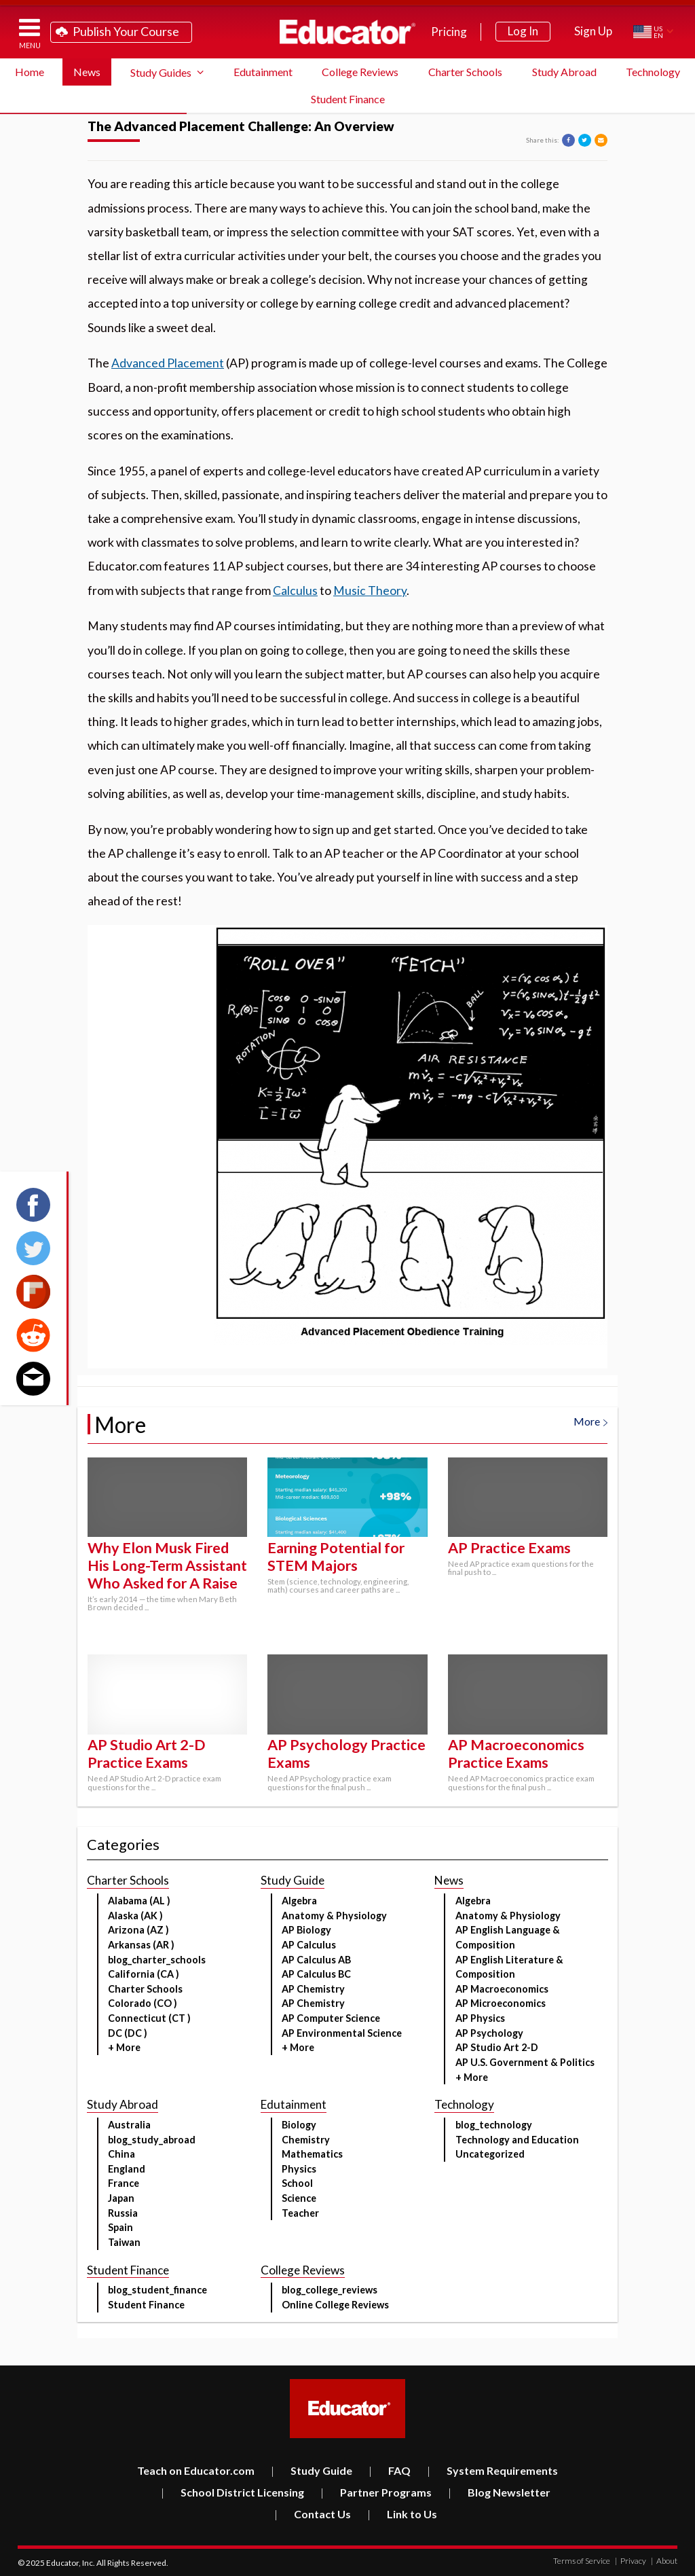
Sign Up (593, 31)
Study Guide (311, 2470)
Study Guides (160, 72)
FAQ (390, 2470)
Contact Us (312, 2513)
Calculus (295, 590)
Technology (653, 71)
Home (29, 71)
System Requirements (492, 2470)
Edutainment (263, 71)
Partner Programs (376, 2492)
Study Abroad (564, 71)
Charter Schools (465, 71)
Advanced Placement (167, 363)
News (86, 71)
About (664, 2561)
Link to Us (402, 2513)
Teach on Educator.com (196, 2470)
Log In (523, 31)
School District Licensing (232, 2492)
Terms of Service (581, 2561)
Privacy (630, 2561)
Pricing (449, 31)
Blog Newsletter (499, 2492)
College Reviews (360, 71)
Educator (347, 31)
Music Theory (370, 590)
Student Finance (348, 98)
